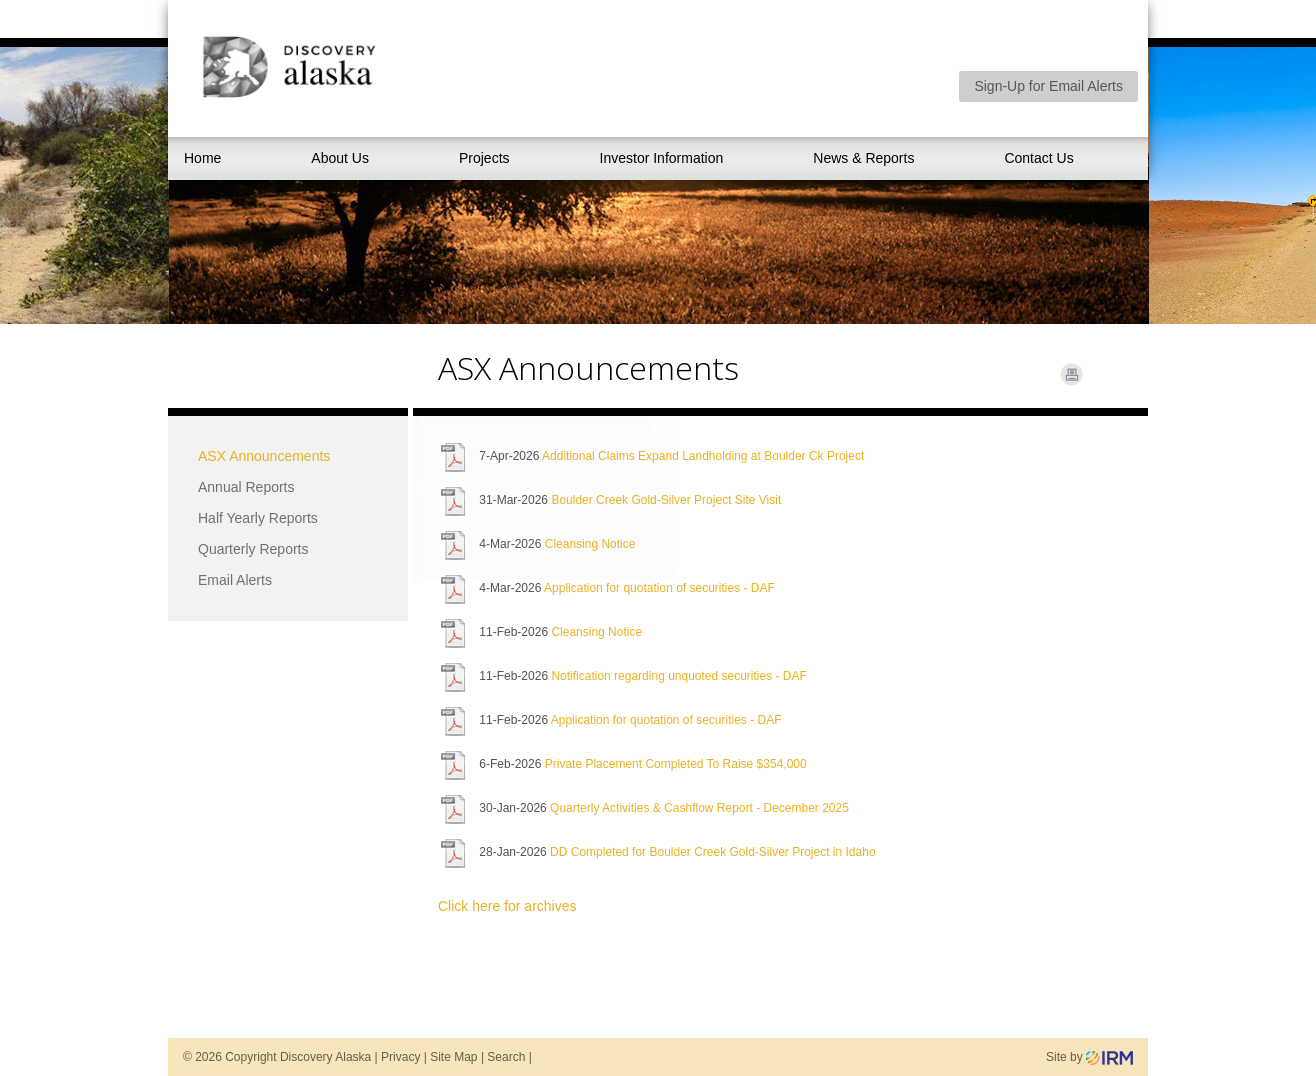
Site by (1089, 1057)
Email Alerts (235, 580)
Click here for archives (507, 906)
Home (202, 158)
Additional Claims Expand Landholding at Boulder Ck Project (703, 456)
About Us (340, 158)
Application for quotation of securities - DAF (659, 588)
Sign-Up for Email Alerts (1048, 86)
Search (506, 1057)
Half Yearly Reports (258, 518)
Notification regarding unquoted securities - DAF (678, 676)
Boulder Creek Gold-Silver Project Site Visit (666, 500)
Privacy (400, 1057)
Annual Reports (246, 487)
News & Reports (863, 158)
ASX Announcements (264, 456)
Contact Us (1038, 158)
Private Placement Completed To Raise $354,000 (676, 764)
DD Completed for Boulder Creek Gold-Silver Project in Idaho (712, 852)
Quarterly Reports (253, 549)
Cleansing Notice (590, 544)
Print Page (1071, 374)
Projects (484, 158)
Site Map (453, 1057)
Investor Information (662, 158)
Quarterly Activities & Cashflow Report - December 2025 (699, 808)
